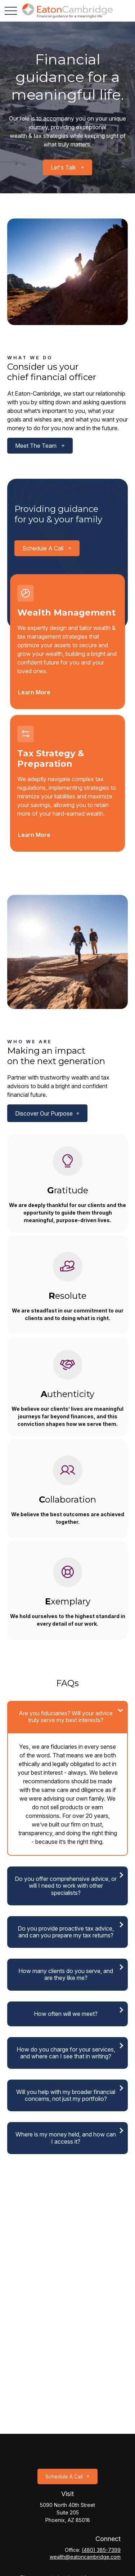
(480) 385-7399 (101, 2550)
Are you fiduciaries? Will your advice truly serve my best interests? (66, 1717)
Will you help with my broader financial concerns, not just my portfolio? (65, 2095)
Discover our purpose (44, 1113)
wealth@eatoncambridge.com (85, 2557)
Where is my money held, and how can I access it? (65, 2138)
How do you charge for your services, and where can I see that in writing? (66, 2053)
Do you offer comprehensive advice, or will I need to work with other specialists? (66, 1885)
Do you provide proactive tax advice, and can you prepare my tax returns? (66, 1932)
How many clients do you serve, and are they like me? (65, 1974)
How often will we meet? (66, 2013)
